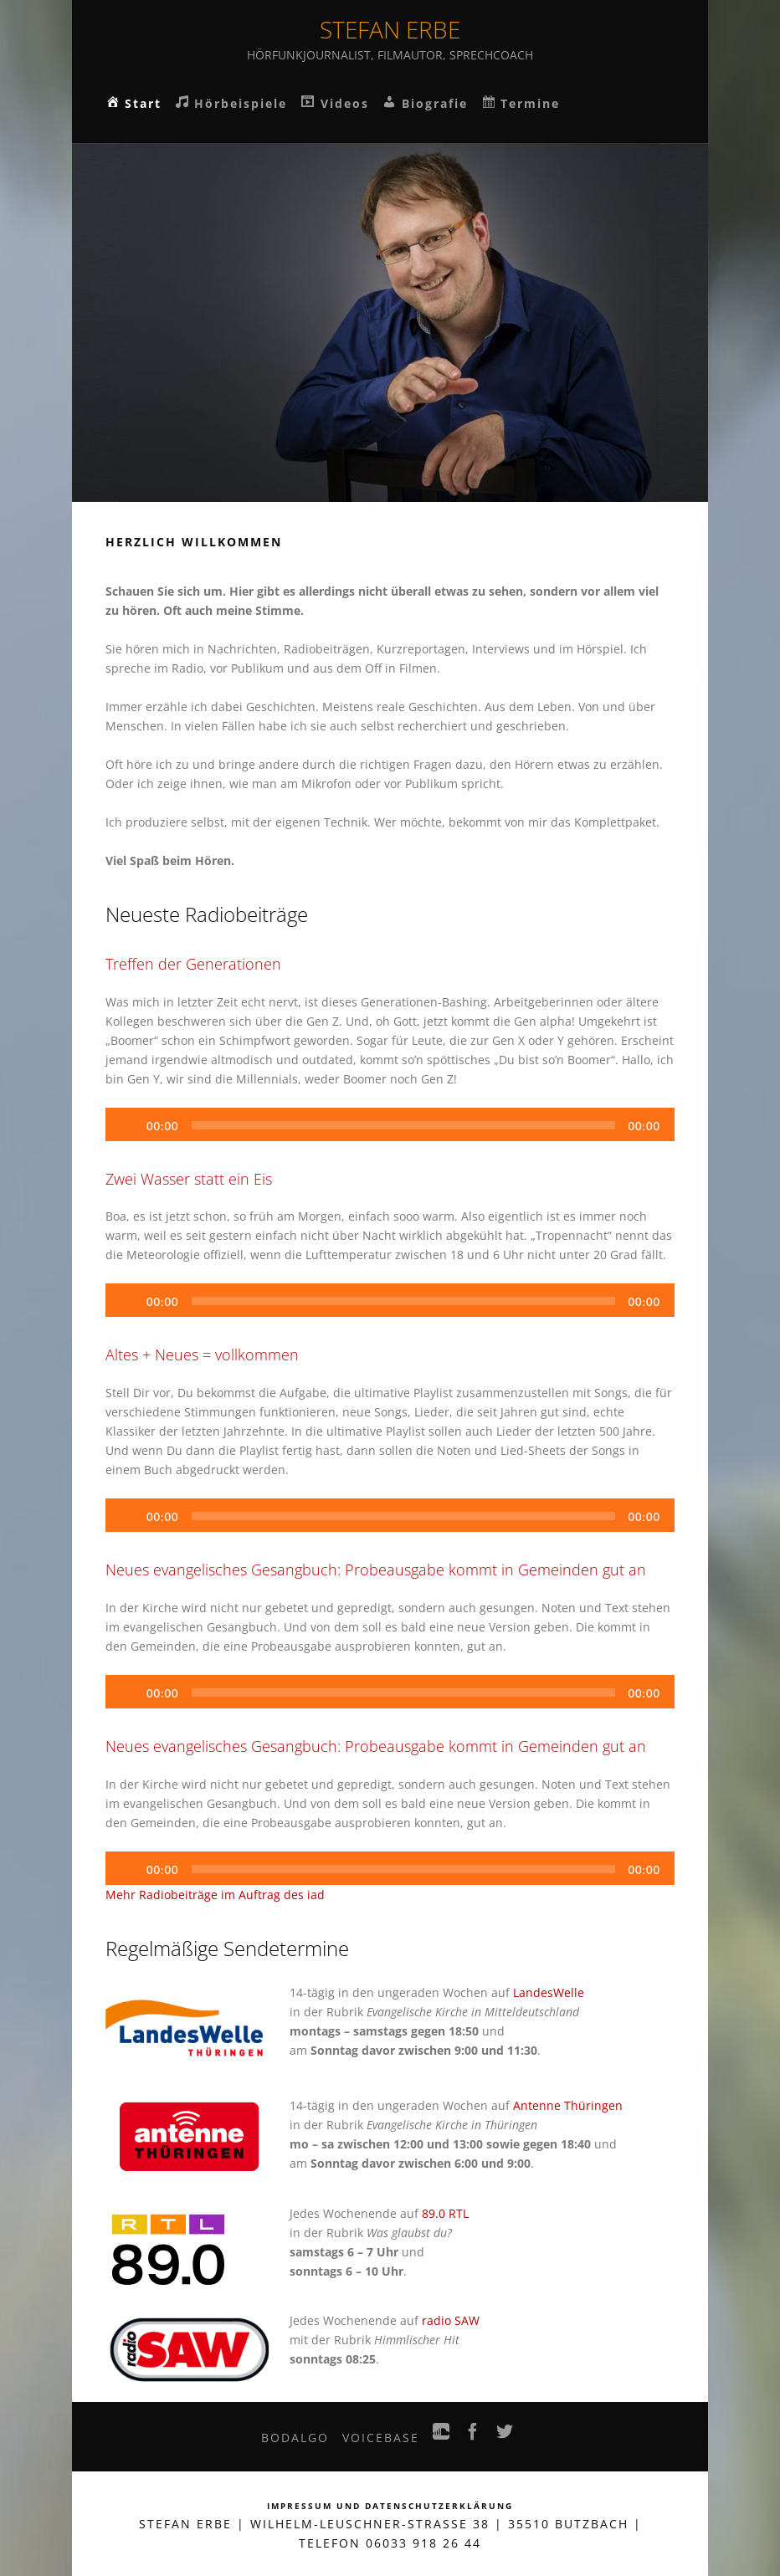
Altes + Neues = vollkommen (202, 1354)
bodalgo (295, 2437)
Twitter (505, 2436)
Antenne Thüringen (568, 2105)
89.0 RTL (445, 2213)
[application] (390, 1124)
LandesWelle (548, 1992)
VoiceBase (380, 2437)
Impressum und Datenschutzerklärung (390, 2506)
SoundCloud (441, 2436)
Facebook (473, 2436)
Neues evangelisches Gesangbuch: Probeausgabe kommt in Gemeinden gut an (375, 1569)
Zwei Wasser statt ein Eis (188, 1179)
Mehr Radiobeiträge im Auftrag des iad (215, 1895)
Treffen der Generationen (193, 964)
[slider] (403, 1125)
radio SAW (451, 2320)
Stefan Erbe (390, 29)
